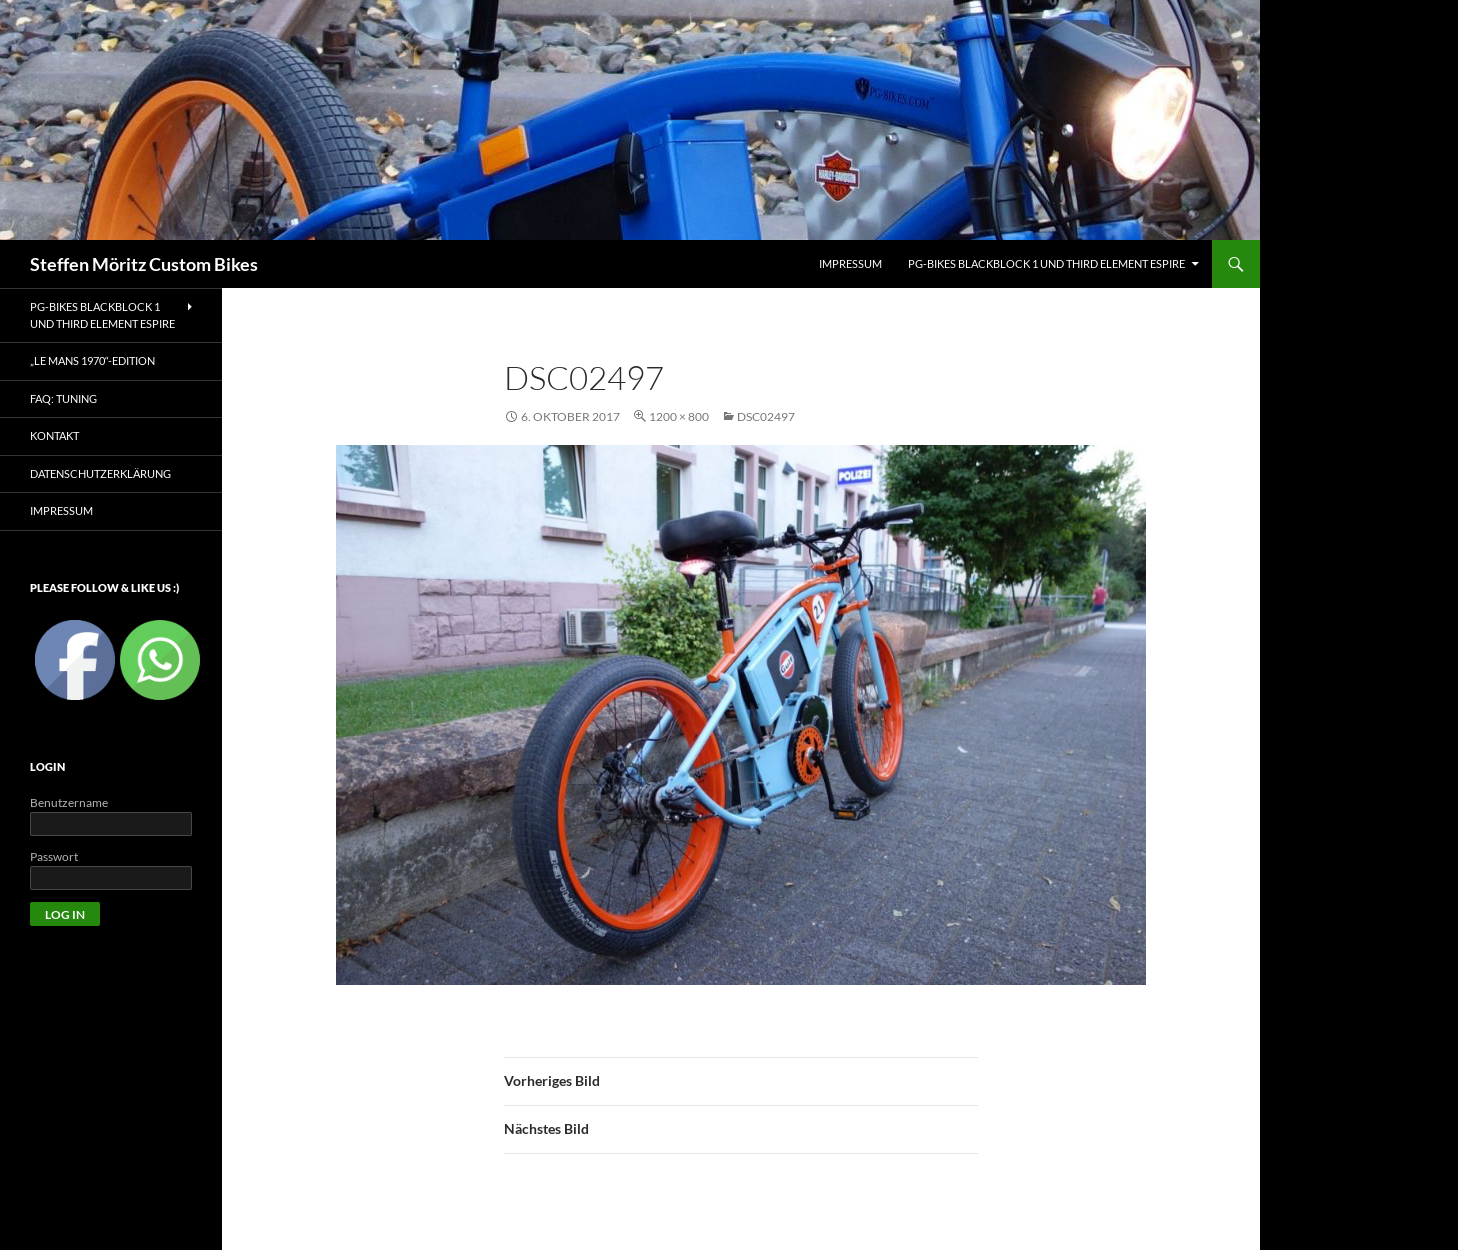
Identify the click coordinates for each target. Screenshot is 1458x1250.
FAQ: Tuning (63, 398)
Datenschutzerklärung (100, 473)
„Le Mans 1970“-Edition (92, 360)
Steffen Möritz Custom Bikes (144, 264)
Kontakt (54, 435)
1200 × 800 (679, 416)
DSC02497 (766, 416)
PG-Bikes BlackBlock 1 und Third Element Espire (1046, 263)
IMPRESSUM (850, 263)
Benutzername (69, 802)
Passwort (54, 856)
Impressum (61, 510)
